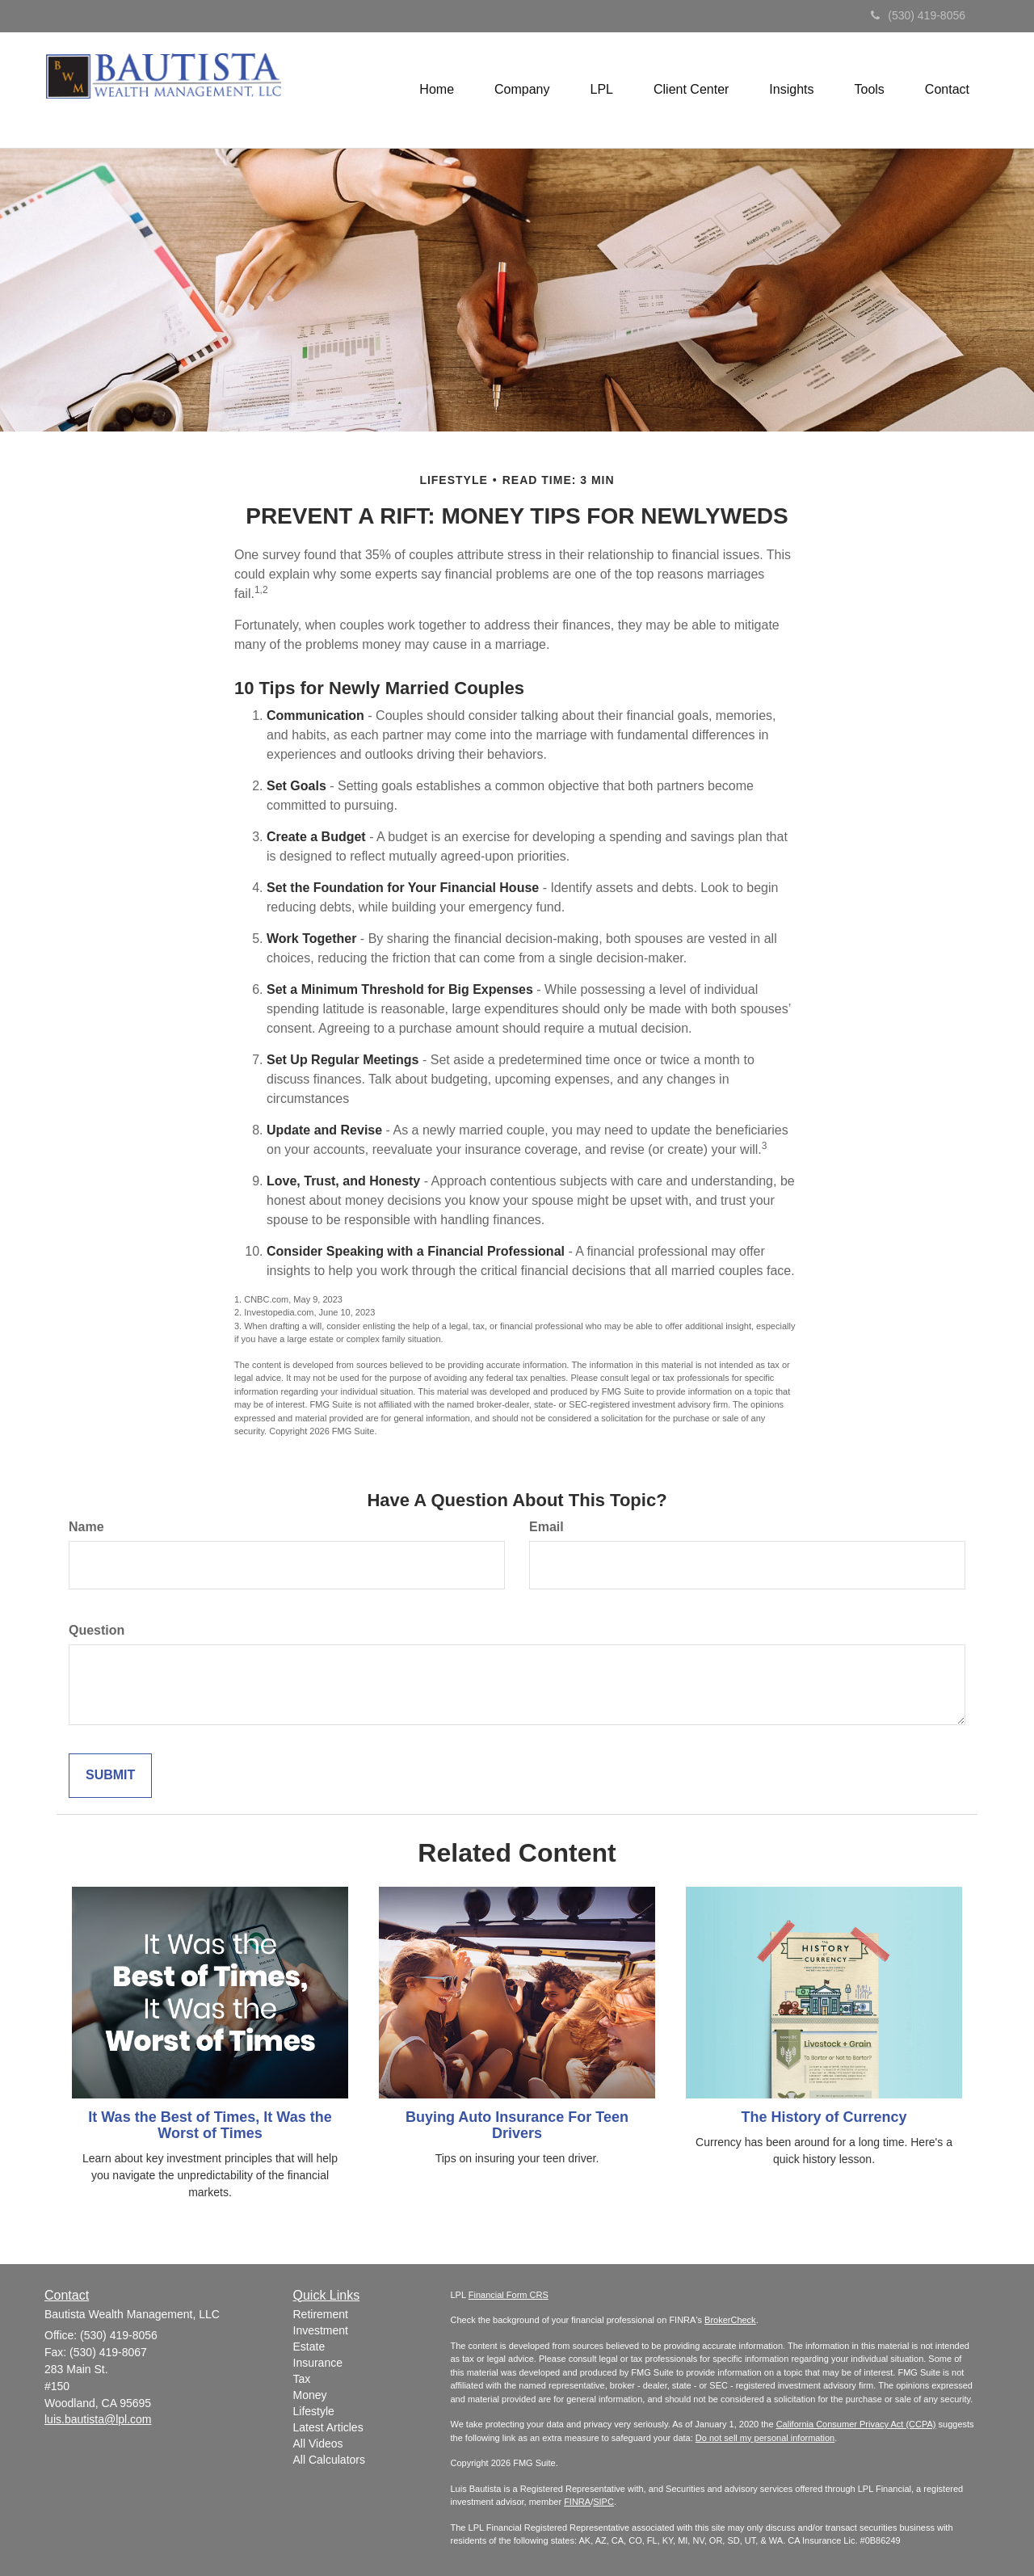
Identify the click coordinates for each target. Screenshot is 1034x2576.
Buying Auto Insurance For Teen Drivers (517, 2125)
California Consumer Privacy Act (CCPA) (856, 2424)
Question (96, 1630)
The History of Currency (823, 2117)
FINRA (577, 2502)
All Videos (318, 2443)
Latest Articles (328, 2427)
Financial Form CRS (509, 2295)
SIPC (603, 2502)
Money (310, 2395)
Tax (302, 2378)
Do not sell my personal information (765, 2438)
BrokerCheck (730, 2320)
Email (546, 1527)
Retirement (320, 2314)
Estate (309, 2346)
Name (86, 1527)
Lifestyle (313, 2411)
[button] (522, 90)
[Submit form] (110, 1775)
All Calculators (329, 2459)
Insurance (318, 2362)
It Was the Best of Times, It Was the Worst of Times (209, 2125)
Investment (320, 2330)
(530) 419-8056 (918, 15)
